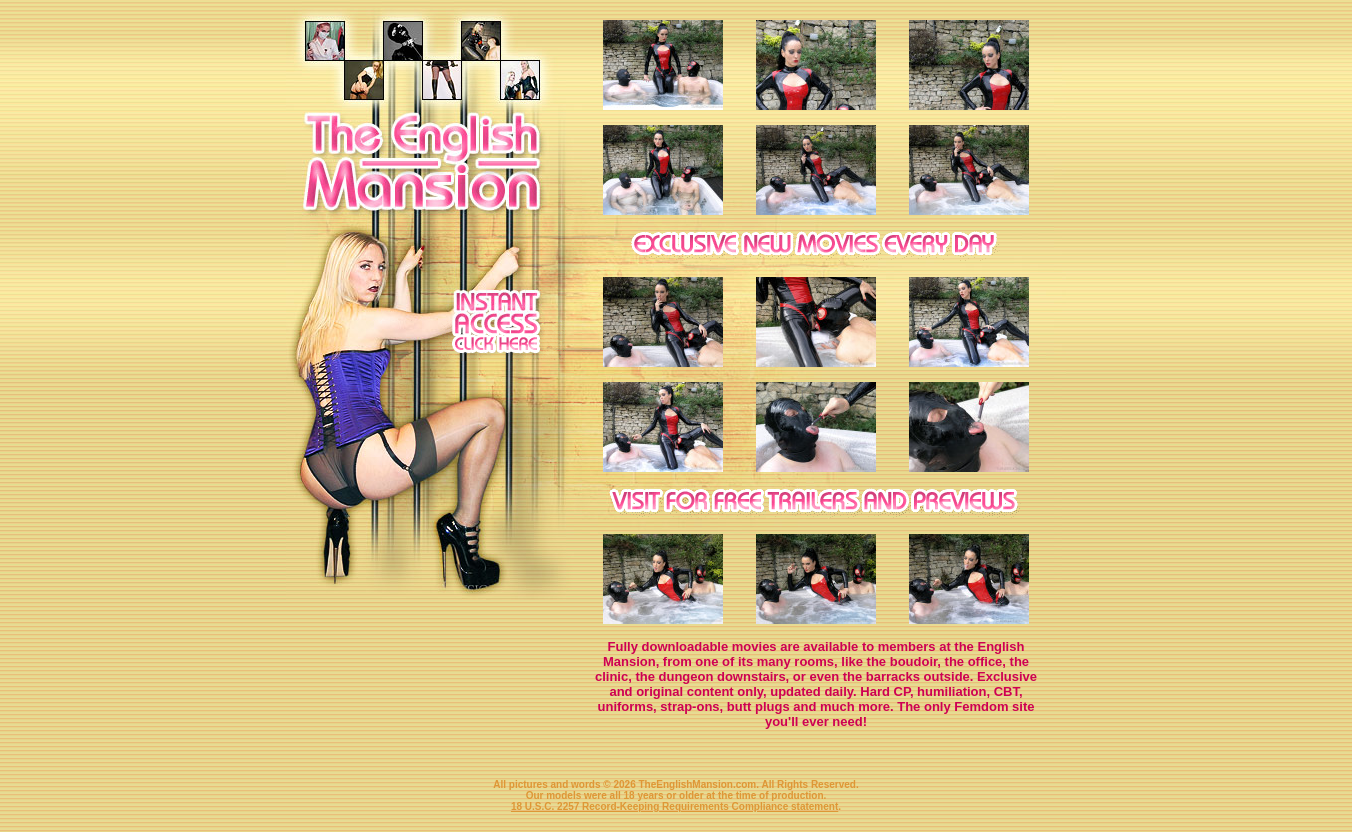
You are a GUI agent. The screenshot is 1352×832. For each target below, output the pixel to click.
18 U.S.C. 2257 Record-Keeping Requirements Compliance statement (674, 806)
